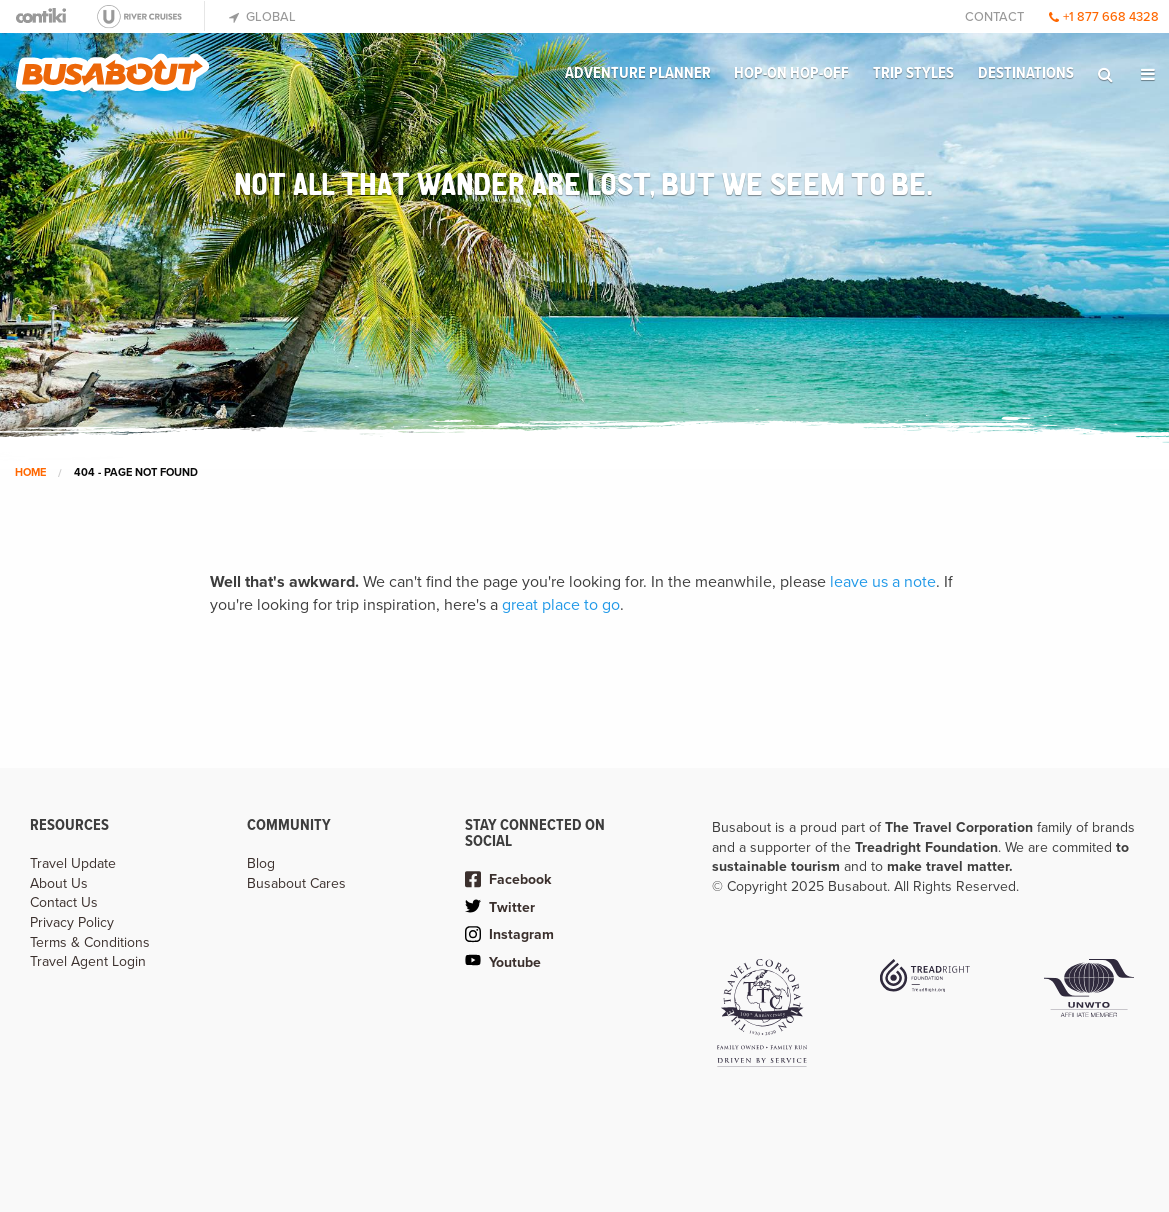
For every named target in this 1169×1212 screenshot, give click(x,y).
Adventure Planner (638, 73)
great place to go (561, 605)
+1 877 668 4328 (1104, 17)
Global (262, 17)
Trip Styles (913, 73)
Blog (261, 863)
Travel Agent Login (88, 961)
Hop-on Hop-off (791, 73)
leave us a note (883, 582)
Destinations (1026, 73)
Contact (994, 17)
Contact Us (64, 902)
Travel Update (73, 863)
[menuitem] (637, 74)
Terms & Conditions (90, 942)
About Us (59, 883)
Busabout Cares (296, 883)
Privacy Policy (72, 922)
